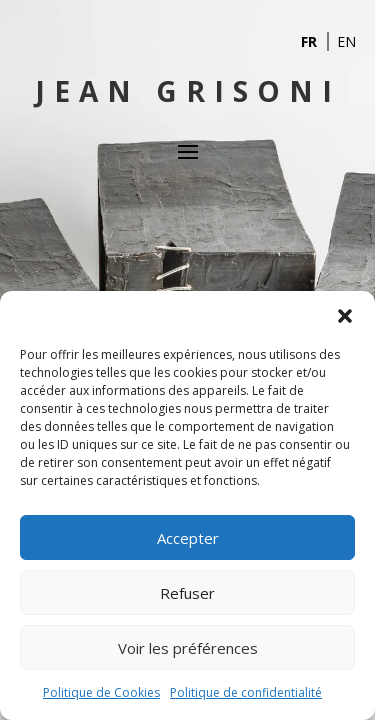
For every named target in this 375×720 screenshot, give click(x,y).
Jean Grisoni (188, 91)
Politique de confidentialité (246, 692)
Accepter (188, 538)
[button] (345, 316)
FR (309, 41)
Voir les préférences (188, 648)
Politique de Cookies (101, 692)
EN (346, 41)
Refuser (187, 593)
